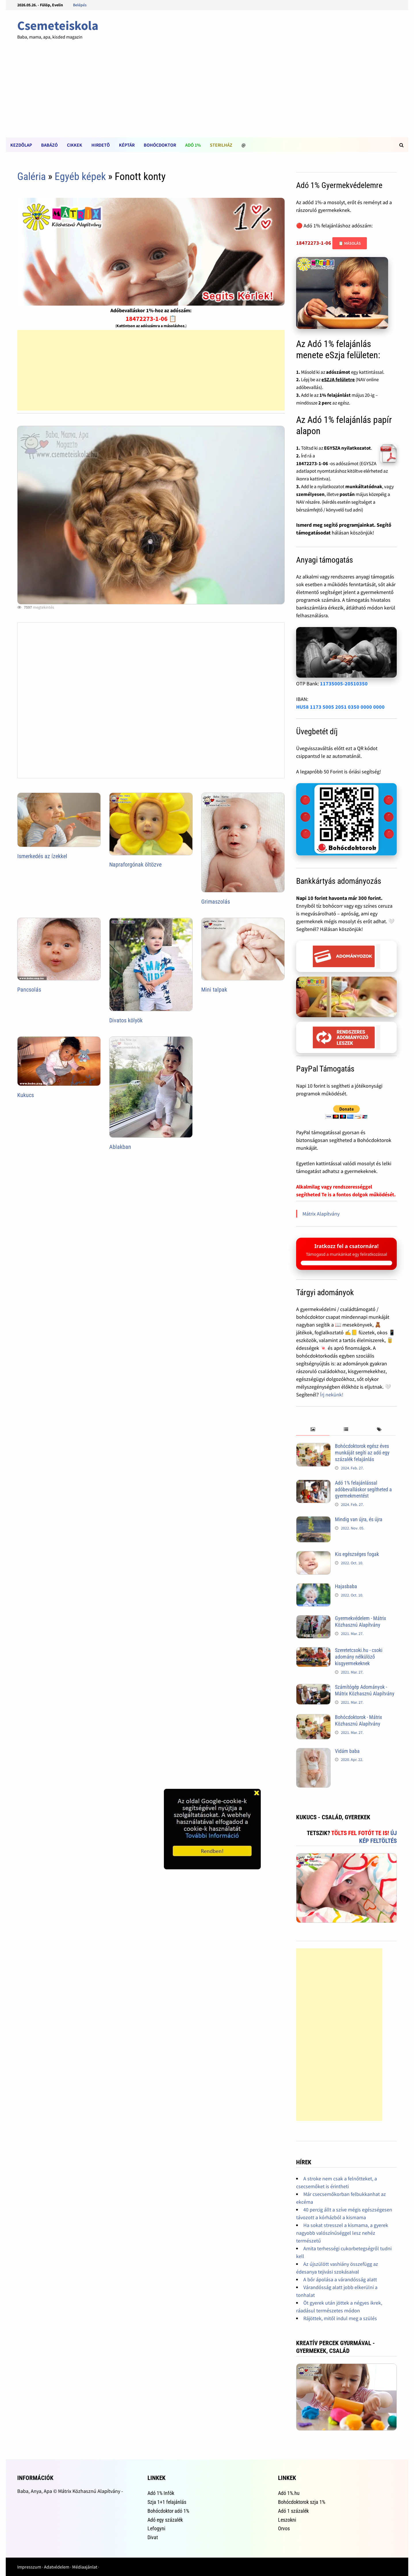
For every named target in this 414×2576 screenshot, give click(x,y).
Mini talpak (214, 989)
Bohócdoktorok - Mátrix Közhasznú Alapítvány (358, 1720)
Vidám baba (347, 1751)
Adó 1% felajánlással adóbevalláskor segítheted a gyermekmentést (363, 1489)
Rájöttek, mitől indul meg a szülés (340, 2318)
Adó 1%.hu (289, 2493)
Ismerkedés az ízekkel (42, 856)
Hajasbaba (346, 1586)
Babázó (49, 145)
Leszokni (287, 2520)
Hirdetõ (100, 145)
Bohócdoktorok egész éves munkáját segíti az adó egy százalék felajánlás (362, 1452)
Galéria (31, 176)
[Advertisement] (206, 94)
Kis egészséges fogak (357, 1554)
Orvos (284, 2528)
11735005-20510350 (344, 683)
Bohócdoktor (160, 145)
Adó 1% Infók (160, 2493)
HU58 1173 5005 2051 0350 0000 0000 (340, 707)
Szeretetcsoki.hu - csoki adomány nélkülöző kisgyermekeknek (358, 1656)
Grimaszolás (215, 901)
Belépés (80, 4)
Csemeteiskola (57, 25)
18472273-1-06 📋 (151, 319)
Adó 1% (193, 145)
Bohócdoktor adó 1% (168, 2511)
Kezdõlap (21, 145)
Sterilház (221, 145)
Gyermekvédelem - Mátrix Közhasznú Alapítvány (360, 1621)
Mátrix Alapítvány (321, 1213)
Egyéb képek (80, 176)
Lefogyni (156, 2528)
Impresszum (29, 2567)
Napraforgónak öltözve (135, 864)
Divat (152, 2537)
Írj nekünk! (331, 1394)
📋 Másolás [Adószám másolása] (349, 243)
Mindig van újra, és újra (358, 1519)
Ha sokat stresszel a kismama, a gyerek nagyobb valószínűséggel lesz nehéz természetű (342, 2233)
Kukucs (25, 1095)
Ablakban (120, 1146)
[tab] (312, 1429)
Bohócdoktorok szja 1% (301, 2502)
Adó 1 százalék (293, 2511)
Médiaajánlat (84, 2567)
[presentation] (312, 1429)
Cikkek (74, 145)
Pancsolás (29, 989)
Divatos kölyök (126, 1020)
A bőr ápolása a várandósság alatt (340, 2279)
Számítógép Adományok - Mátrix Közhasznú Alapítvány (364, 1690)
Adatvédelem (56, 2567)
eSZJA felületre (338, 379)
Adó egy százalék (165, 2520)
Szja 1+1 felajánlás (166, 2502)
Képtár (127, 145)
